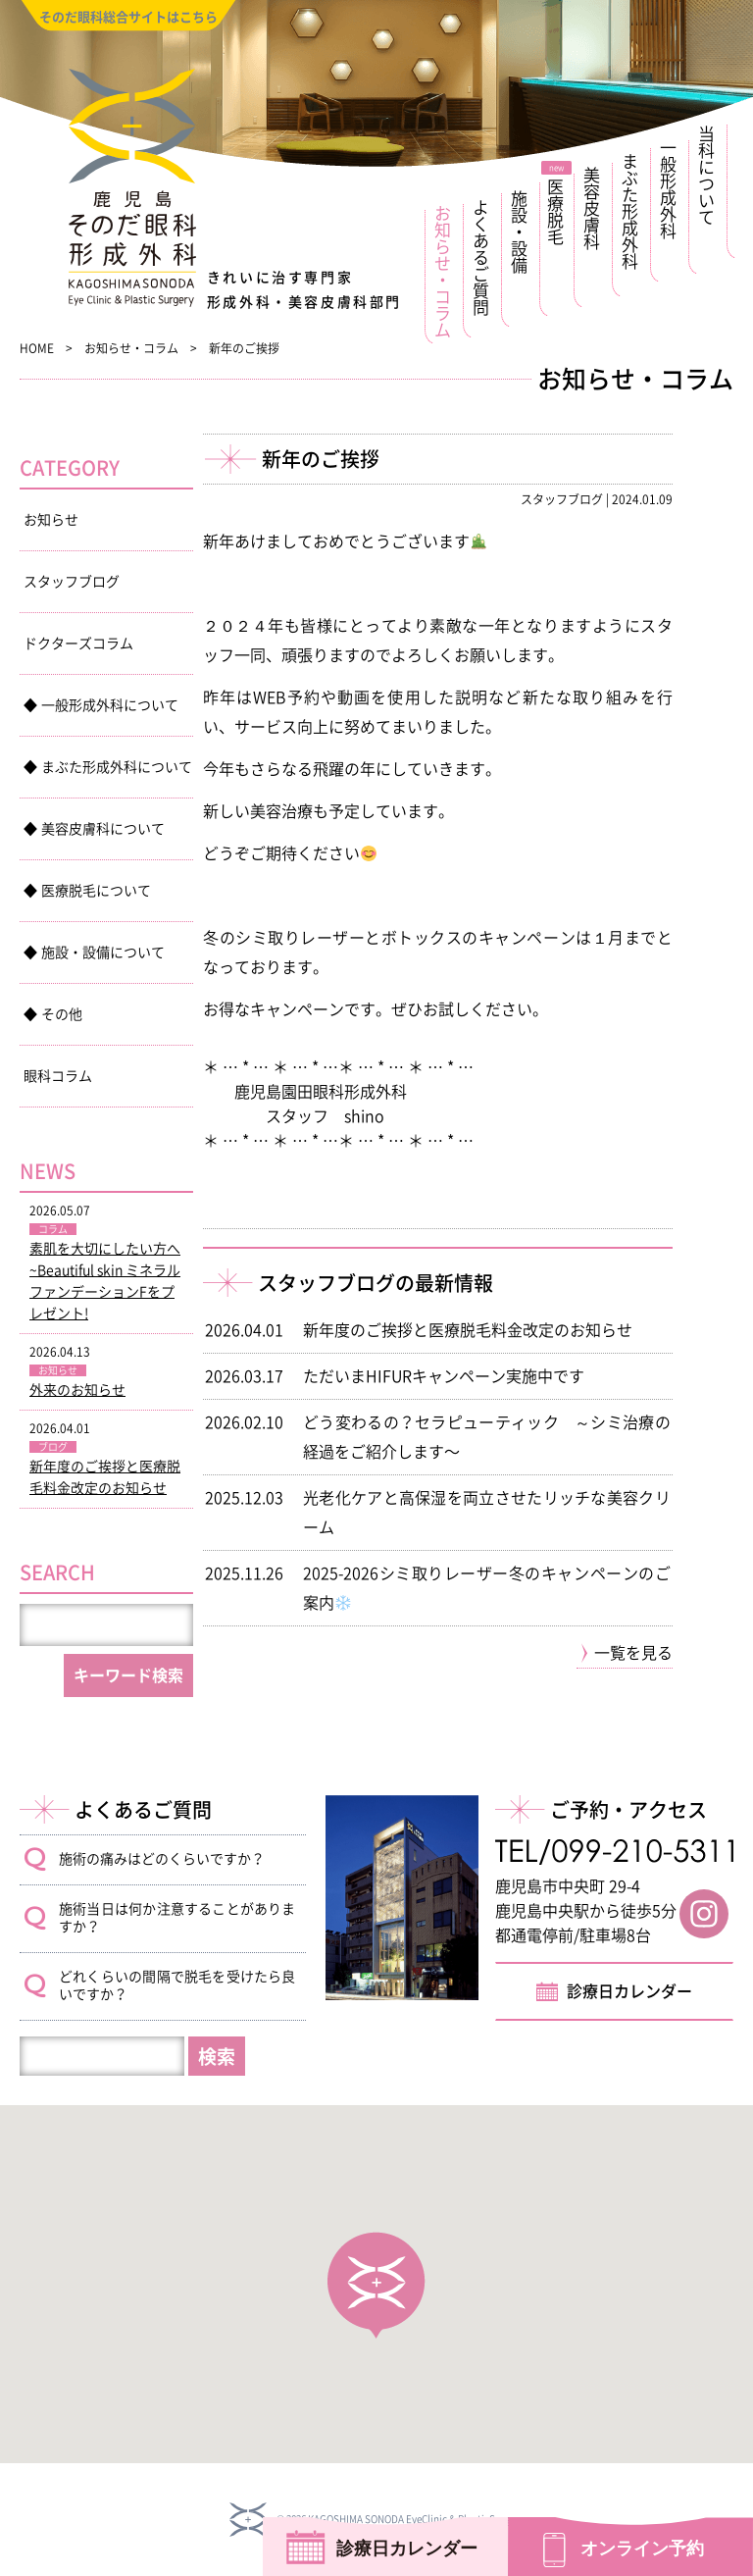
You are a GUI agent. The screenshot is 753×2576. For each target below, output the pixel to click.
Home (37, 348)
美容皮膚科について (103, 829)
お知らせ (51, 520)
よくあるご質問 (482, 257)
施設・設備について (103, 952)
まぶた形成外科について (116, 767)
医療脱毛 (556, 212)
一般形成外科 (669, 189)
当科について (707, 176)
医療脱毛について (96, 891)
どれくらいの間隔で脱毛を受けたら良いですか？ (177, 1985)
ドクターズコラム (78, 643)
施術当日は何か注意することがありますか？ (177, 1917)
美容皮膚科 (592, 208)
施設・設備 (520, 232)
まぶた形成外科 (631, 211)
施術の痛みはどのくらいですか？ (162, 1859)
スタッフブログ (72, 582)
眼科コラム (58, 1076)
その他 (61, 1014)
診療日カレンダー (629, 1991)
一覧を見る (633, 1653)
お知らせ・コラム (443, 271)
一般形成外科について (109, 705)
